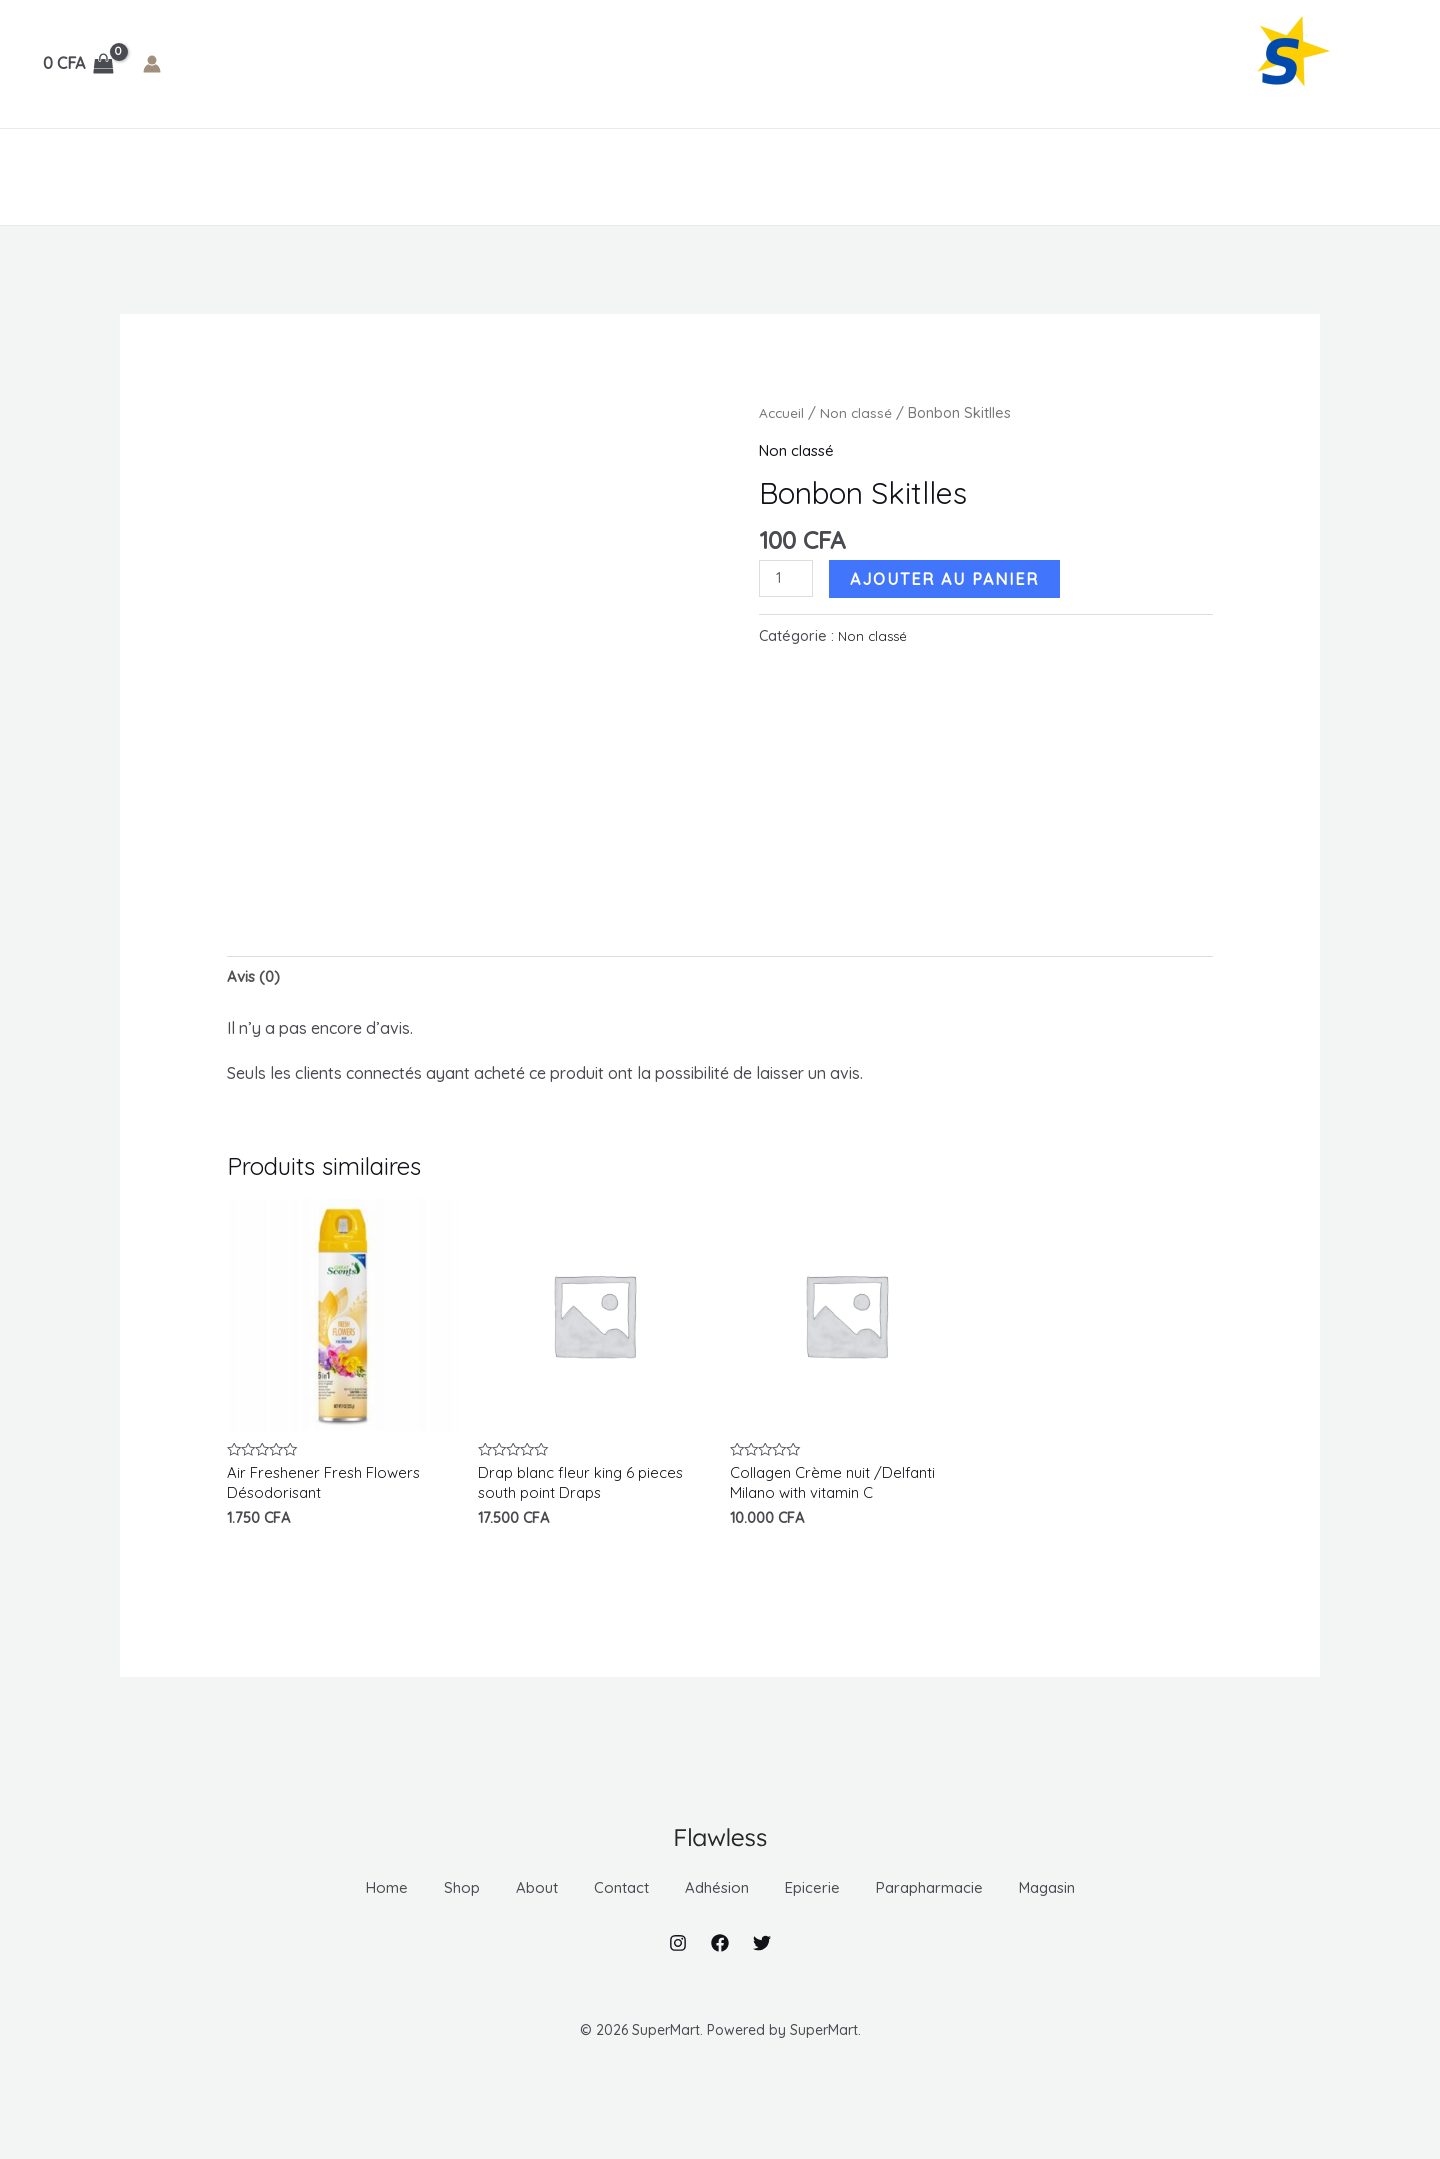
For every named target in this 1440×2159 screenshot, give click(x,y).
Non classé (860, 412)
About (207, 176)
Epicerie (522, 177)
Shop (132, 176)
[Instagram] (678, 1986)
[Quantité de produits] (788, 579)
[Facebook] (720, 1986)
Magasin (800, 177)
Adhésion (408, 177)
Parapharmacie (659, 177)
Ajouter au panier (949, 578)
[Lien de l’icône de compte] (152, 64)
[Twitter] (762, 1986)
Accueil (783, 412)
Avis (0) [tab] (255, 978)
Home (61, 176)
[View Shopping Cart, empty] (79, 64)
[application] (444, 177)
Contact (297, 176)
